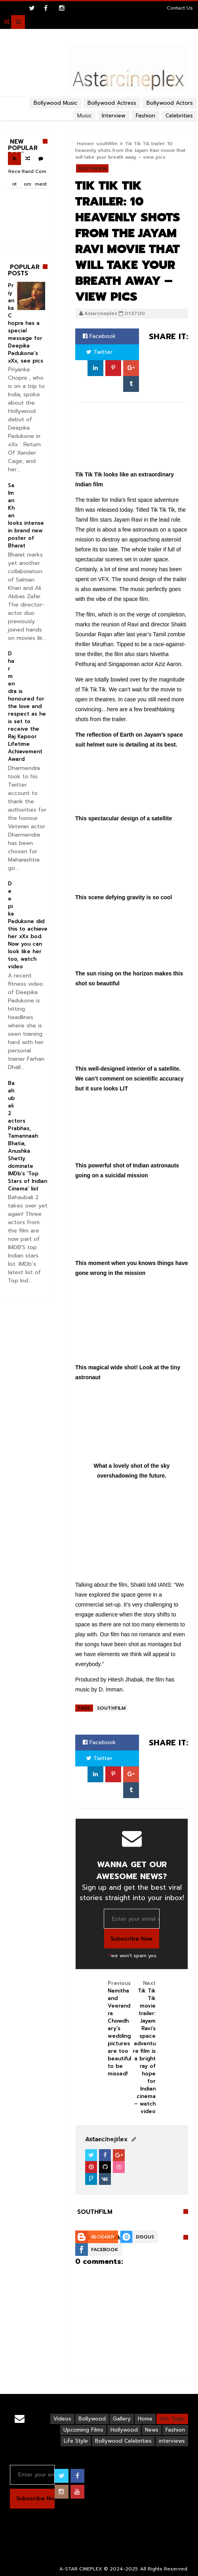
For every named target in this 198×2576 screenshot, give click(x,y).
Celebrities (179, 115)
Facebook (99, 336)
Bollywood (92, 2418)
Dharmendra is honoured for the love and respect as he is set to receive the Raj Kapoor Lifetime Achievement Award (27, 706)
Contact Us (180, 8)
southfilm (92, 168)
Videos (62, 2418)
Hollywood (124, 2430)
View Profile (103, 2139)
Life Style (76, 2441)
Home (145, 2418)
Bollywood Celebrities (123, 2441)
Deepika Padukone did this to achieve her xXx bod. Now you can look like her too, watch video (28, 925)
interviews (172, 2441)
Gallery (122, 2418)
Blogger (102, 2236)
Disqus (145, 2236)
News (151, 2430)
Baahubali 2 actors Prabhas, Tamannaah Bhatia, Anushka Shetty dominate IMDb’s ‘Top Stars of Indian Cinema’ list (27, 1135)
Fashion (175, 2430)
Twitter (99, 352)
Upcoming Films (83, 2430)
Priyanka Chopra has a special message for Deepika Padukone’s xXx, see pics (25, 323)
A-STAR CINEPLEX (80, 2568)
